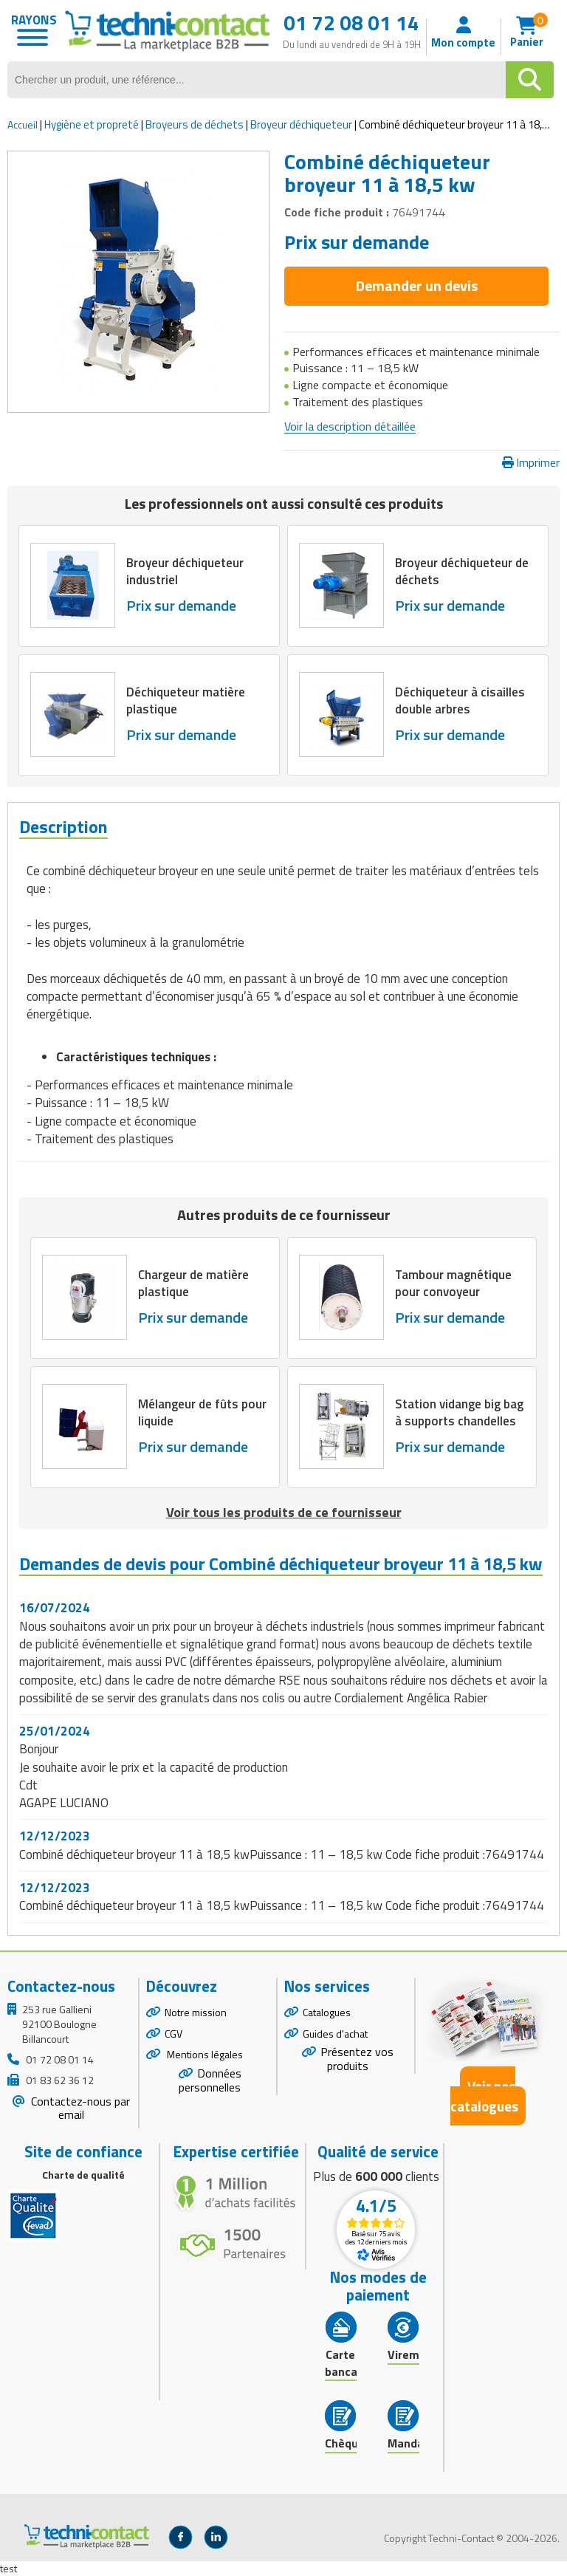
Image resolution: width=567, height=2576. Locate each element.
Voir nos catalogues (484, 2096)
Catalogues (327, 2012)
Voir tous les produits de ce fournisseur (284, 1512)
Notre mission (196, 2012)
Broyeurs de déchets (194, 124)
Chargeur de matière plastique (193, 1283)
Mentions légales (204, 2054)
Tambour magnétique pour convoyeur (453, 1283)
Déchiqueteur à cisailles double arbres (460, 701)
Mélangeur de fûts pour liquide (202, 1412)
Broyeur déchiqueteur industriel (185, 571)
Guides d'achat (335, 2033)
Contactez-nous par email (79, 2108)
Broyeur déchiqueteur (301, 124)
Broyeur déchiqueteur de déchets (462, 571)
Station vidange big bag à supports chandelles (459, 1412)
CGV (173, 2033)
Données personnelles (210, 2080)
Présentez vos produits (357, 2058)
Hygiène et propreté (91, 124)
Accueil (22, 124)
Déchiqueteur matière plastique (185, 701)
